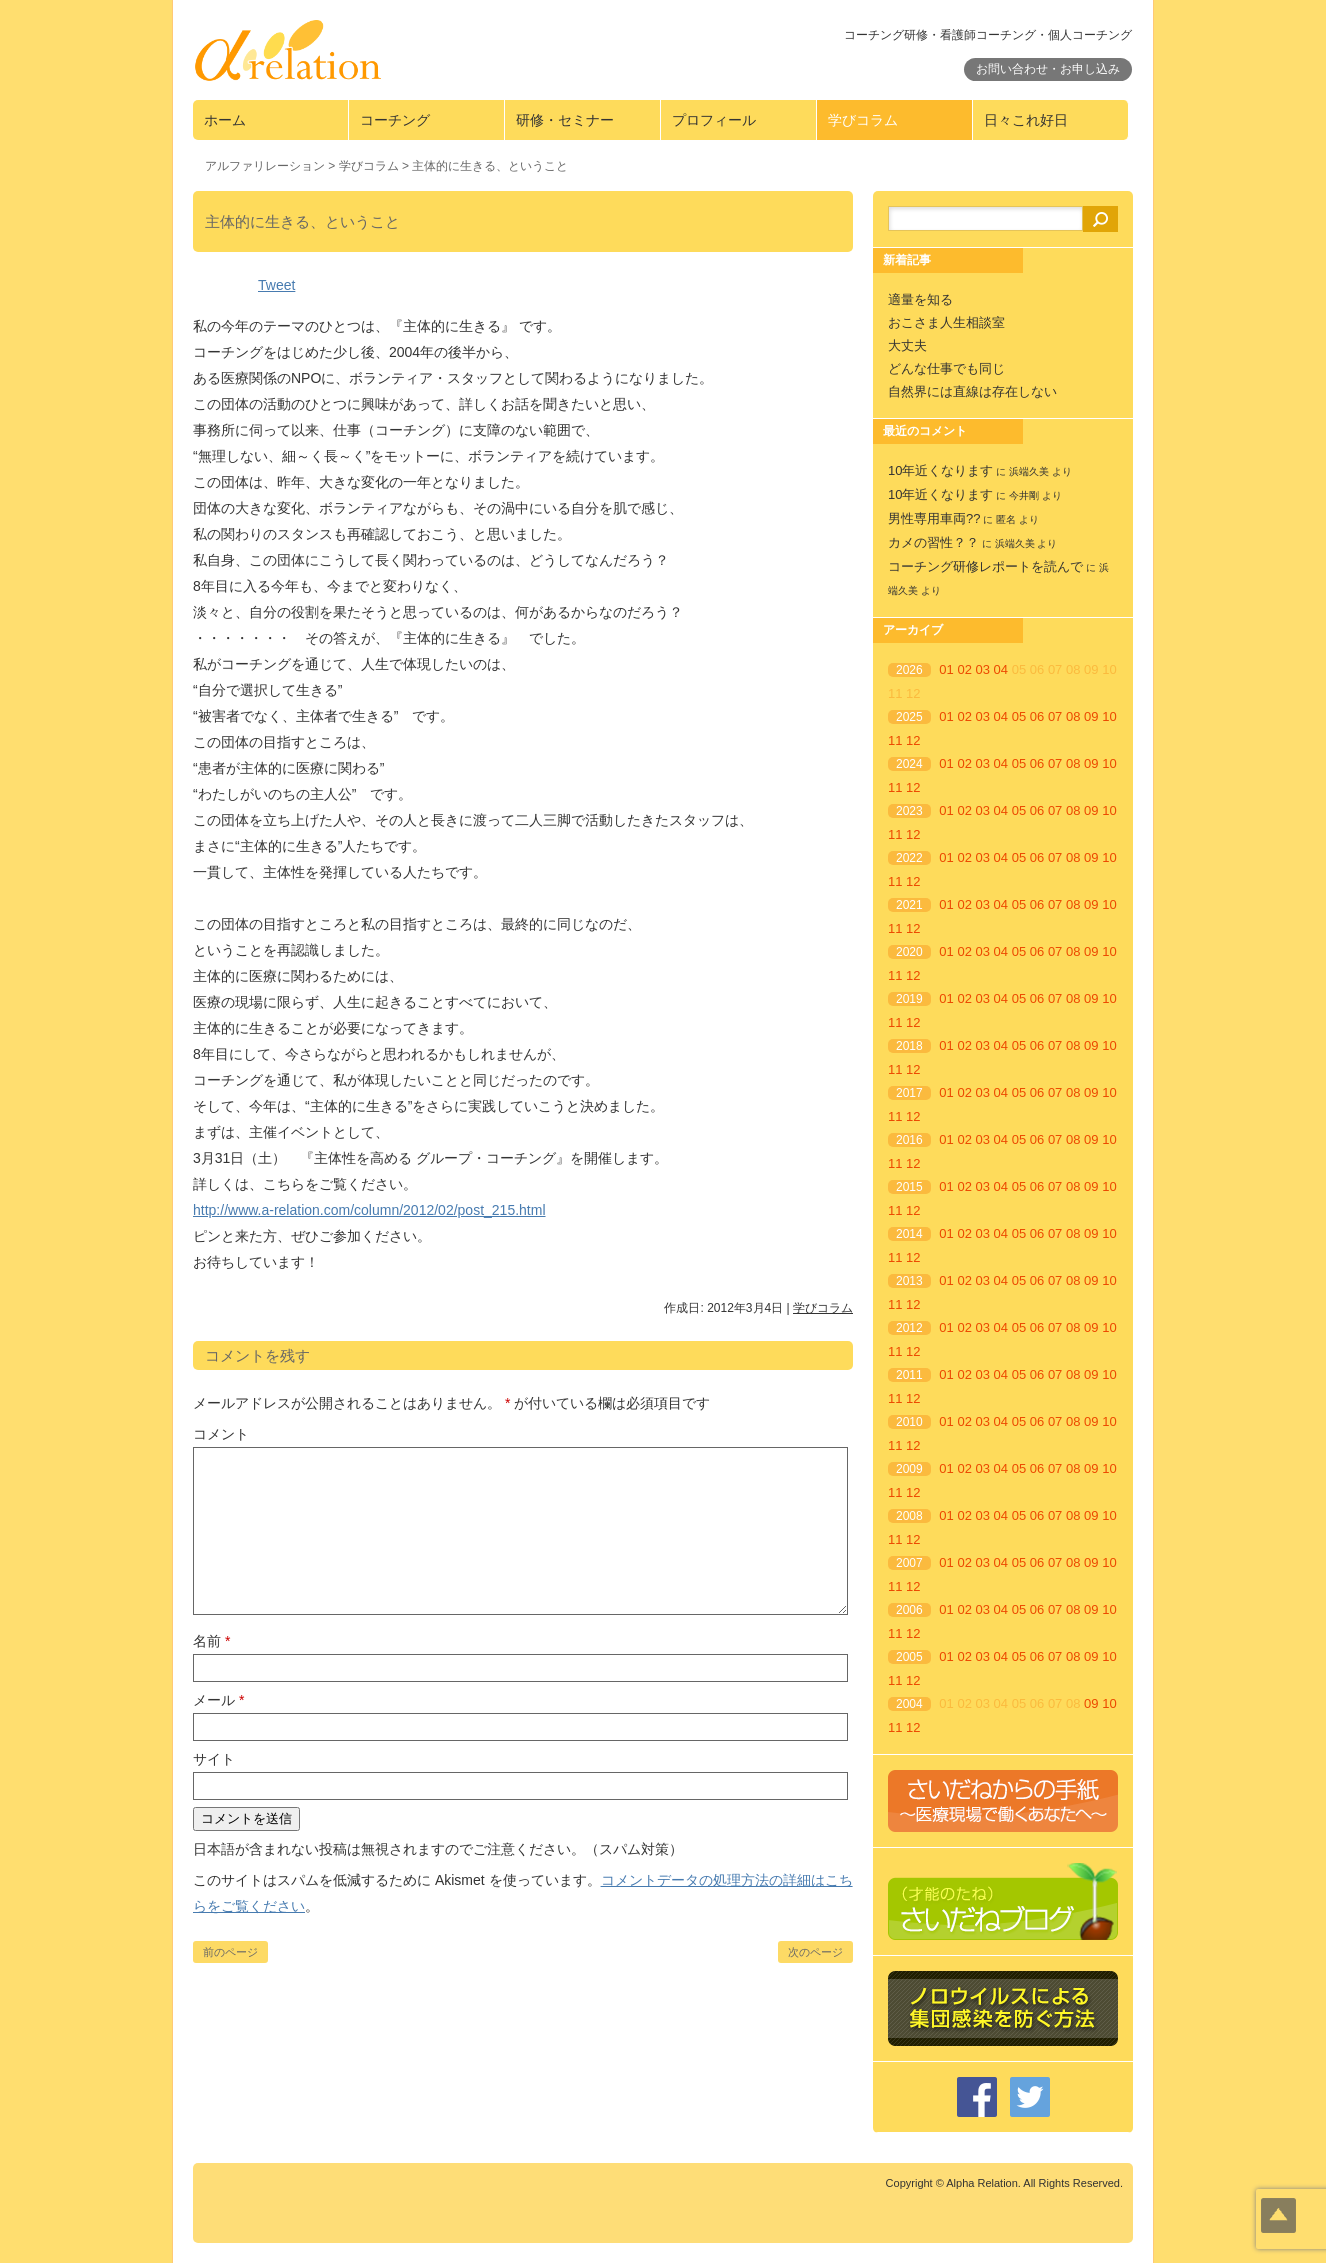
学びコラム (863, 120)
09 (1091, 716)
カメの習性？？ (933, 542)
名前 (211, 1641)
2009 (909, 1469)
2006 (909, 1610)
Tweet (276, 285)
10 (1109, 716)
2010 (909, 1422)
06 (1037, 716)
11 (895, 740)
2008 (909, 1516)
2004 (909, 1704)
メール (218, 1700)
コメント (221, 1434)
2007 (909, 1563)
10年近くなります (940, 470)
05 (1019, 716)
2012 (909, 1328)
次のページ (815, 1952)
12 (913, 740)
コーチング (395, 120)
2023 (909, 811)
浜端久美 (1029, 471)
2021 (909, 905)
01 (946, 669)
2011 (909, 1375)
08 (1073, 716)
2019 (909, 999)
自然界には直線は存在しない (972, 391)
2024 (909, 764)
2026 (909, 670)
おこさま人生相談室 (946, 322)
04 (1001, 669)
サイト (214, 1759)
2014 (909, 1234)
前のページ (230, 1952)
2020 (909, 952)
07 (1055, 716)
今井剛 (1024, 495)
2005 (909, 1657)
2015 (909, 1187)
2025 (909, 717)
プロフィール (714, 120)
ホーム (225, 120)
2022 (909, 858)
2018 (909, 1046)
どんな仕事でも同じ (946, 368)
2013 (909, 1281)
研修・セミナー (565, 120)
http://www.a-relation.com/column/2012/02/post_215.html (369, 1210)
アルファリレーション (265, 166)
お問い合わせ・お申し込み (1048, 69)
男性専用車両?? (934, 518)
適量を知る (920, 299)
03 (983, 669)
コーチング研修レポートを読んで (985, 566)
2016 (909, 1140)
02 (964, 669)
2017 (909, 1093)
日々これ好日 (1026, 120)
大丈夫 (907, 345)
